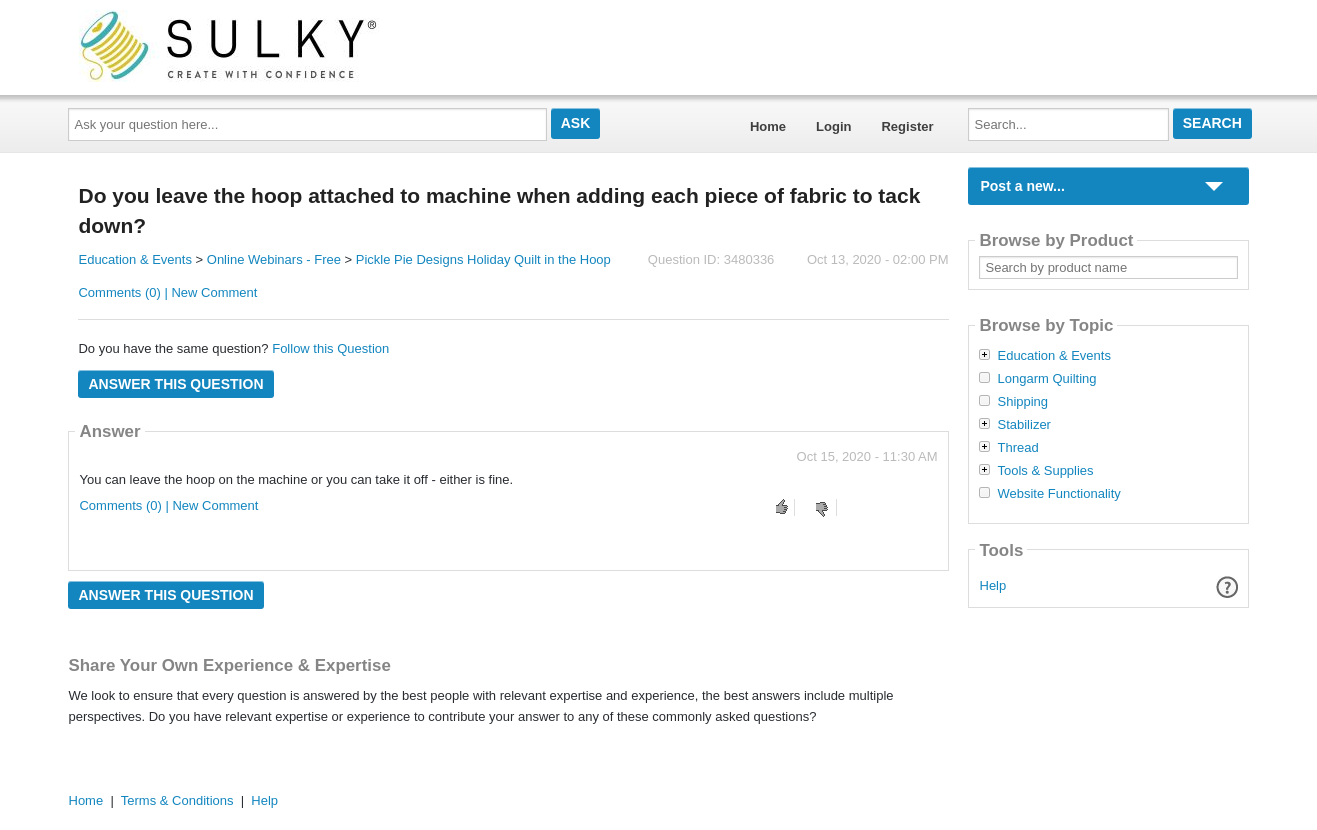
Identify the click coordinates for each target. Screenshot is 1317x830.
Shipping (1022, 402)
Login (833, 126)
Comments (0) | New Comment (167, 292)
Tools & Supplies (1045, 471)
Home (768, 126)
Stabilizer (1023, 425)
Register (907, 126)
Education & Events (134, 259)
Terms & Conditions (177, 800)
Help (993, 585)
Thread (1017, 448)
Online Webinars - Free (274, 259)
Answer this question (175, 384)
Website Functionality (1058, 494)
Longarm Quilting (1046, 379)
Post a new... (1022, 186)
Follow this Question (330, 348)
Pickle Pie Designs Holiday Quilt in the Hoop (483, 259)
